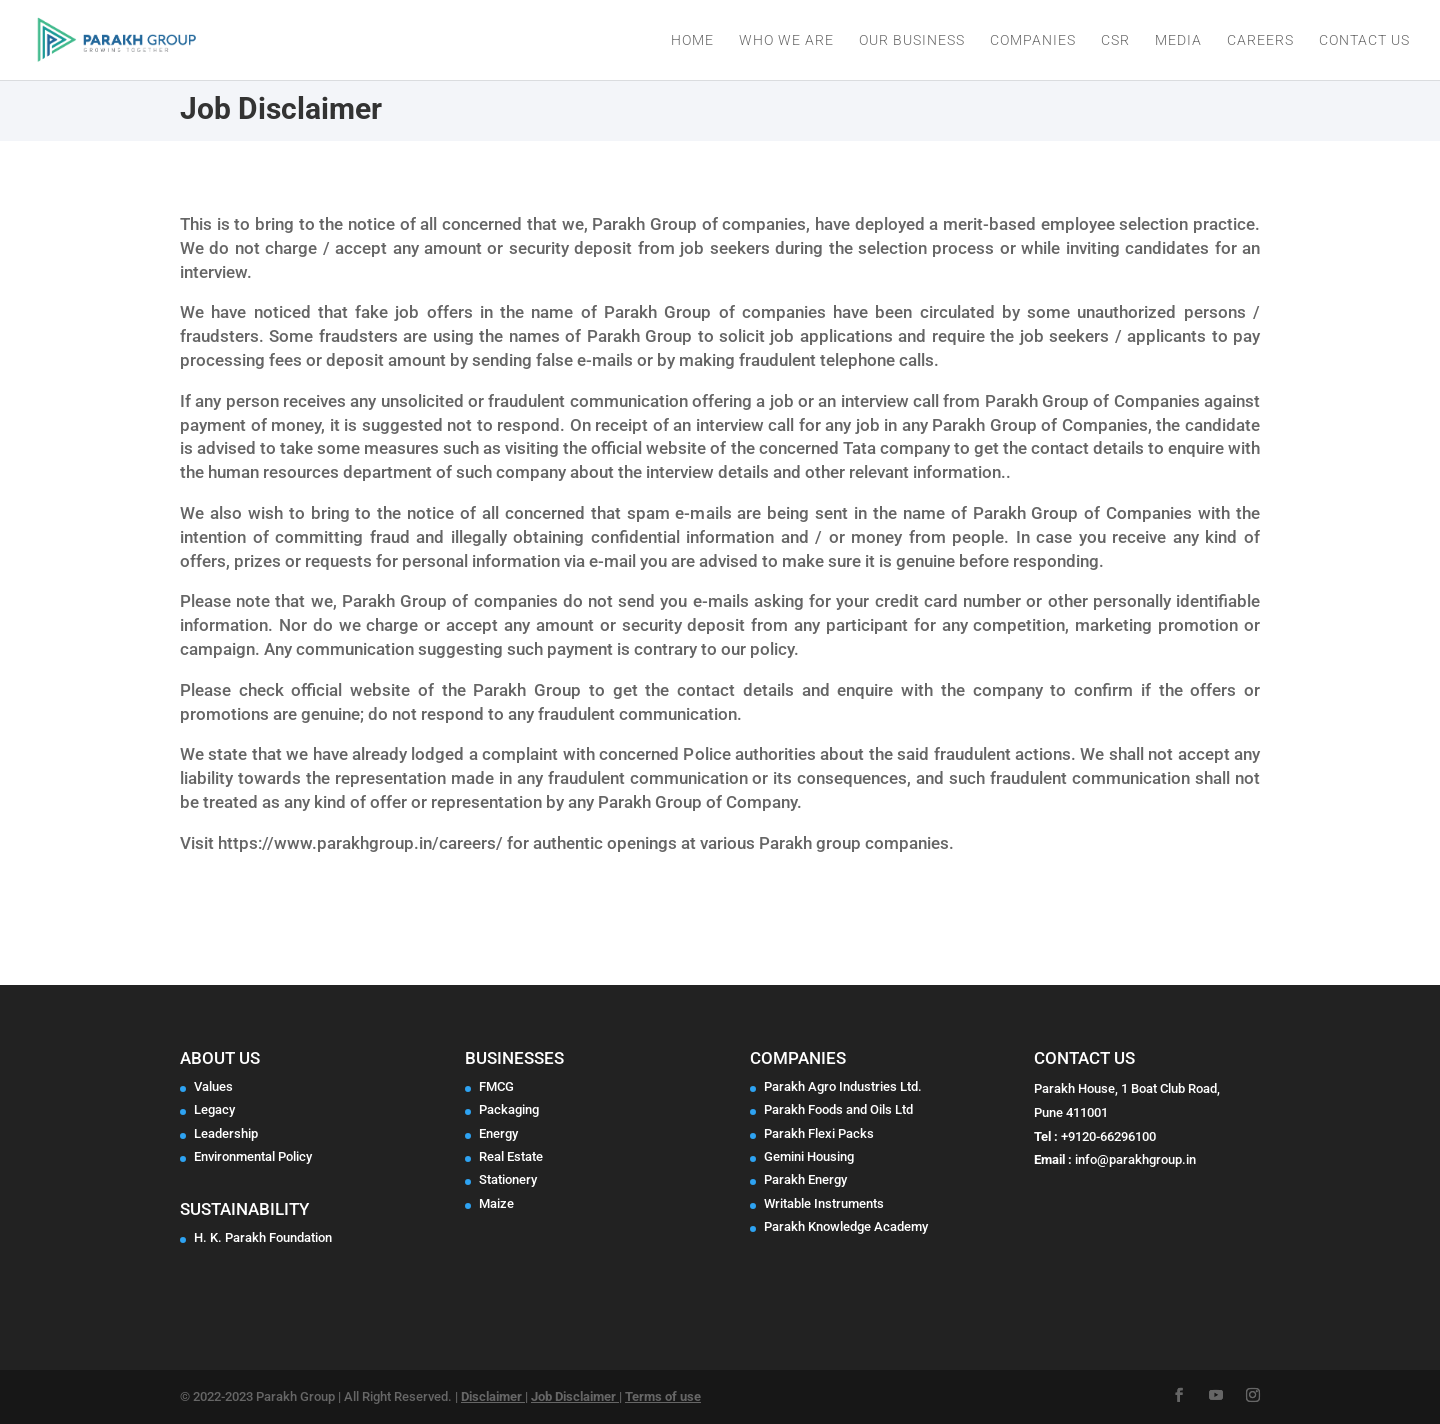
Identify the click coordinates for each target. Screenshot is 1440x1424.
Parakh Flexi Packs (819, 1133)
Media (1178, 40)
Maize (496, 1203)
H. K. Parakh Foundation (263, 1237)
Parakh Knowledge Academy (846, 1226)
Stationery (508, 1179)
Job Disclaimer (575, 1396)
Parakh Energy (805, 1179)
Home (692, 40)
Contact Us (1364, 40)
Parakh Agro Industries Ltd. (843, 1086)
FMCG (496, 1086)
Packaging (509, 1109)
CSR (1115, 40)
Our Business (912, 40)
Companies (1033, 40)
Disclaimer (493, 1396)
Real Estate (511, 1156)
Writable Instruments (824, 1203)
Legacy (214, 1109)
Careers (1260, 40)
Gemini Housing (809, 1156)
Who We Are (786, 40)
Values (213, 1086)
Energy (498, 1133)
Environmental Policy (253, 1156)
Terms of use (663, 1396)
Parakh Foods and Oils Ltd (838, 1109)
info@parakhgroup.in (1135, 1159)
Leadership (226, 1133)
